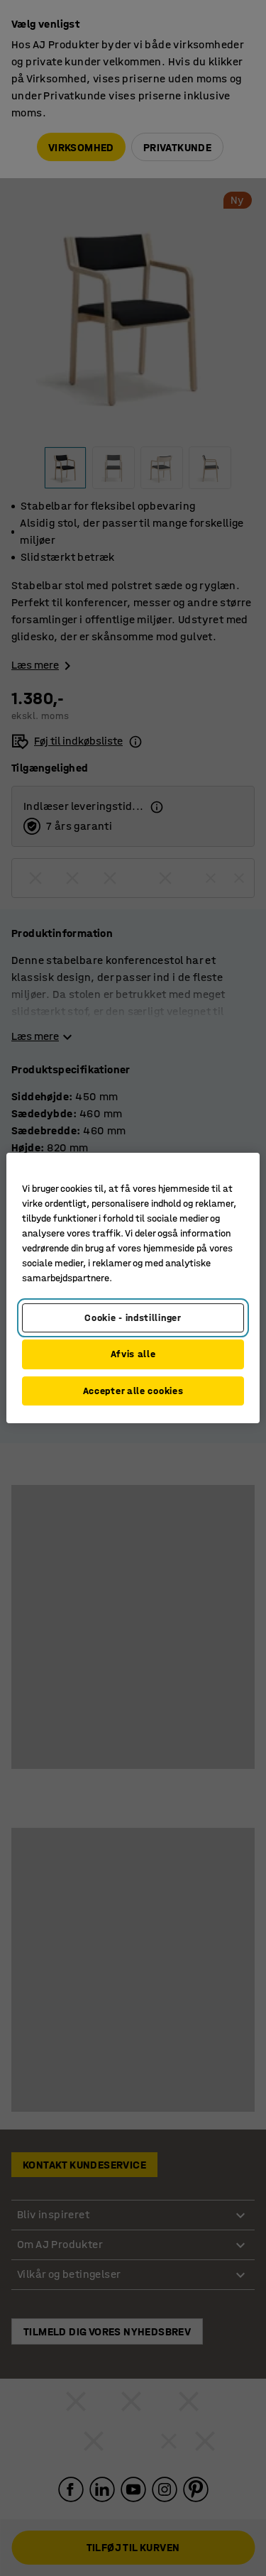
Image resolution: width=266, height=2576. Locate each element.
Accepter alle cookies (133, 1391)
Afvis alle (133, 1354)
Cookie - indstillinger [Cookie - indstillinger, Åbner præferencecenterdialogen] (132, 1318)
